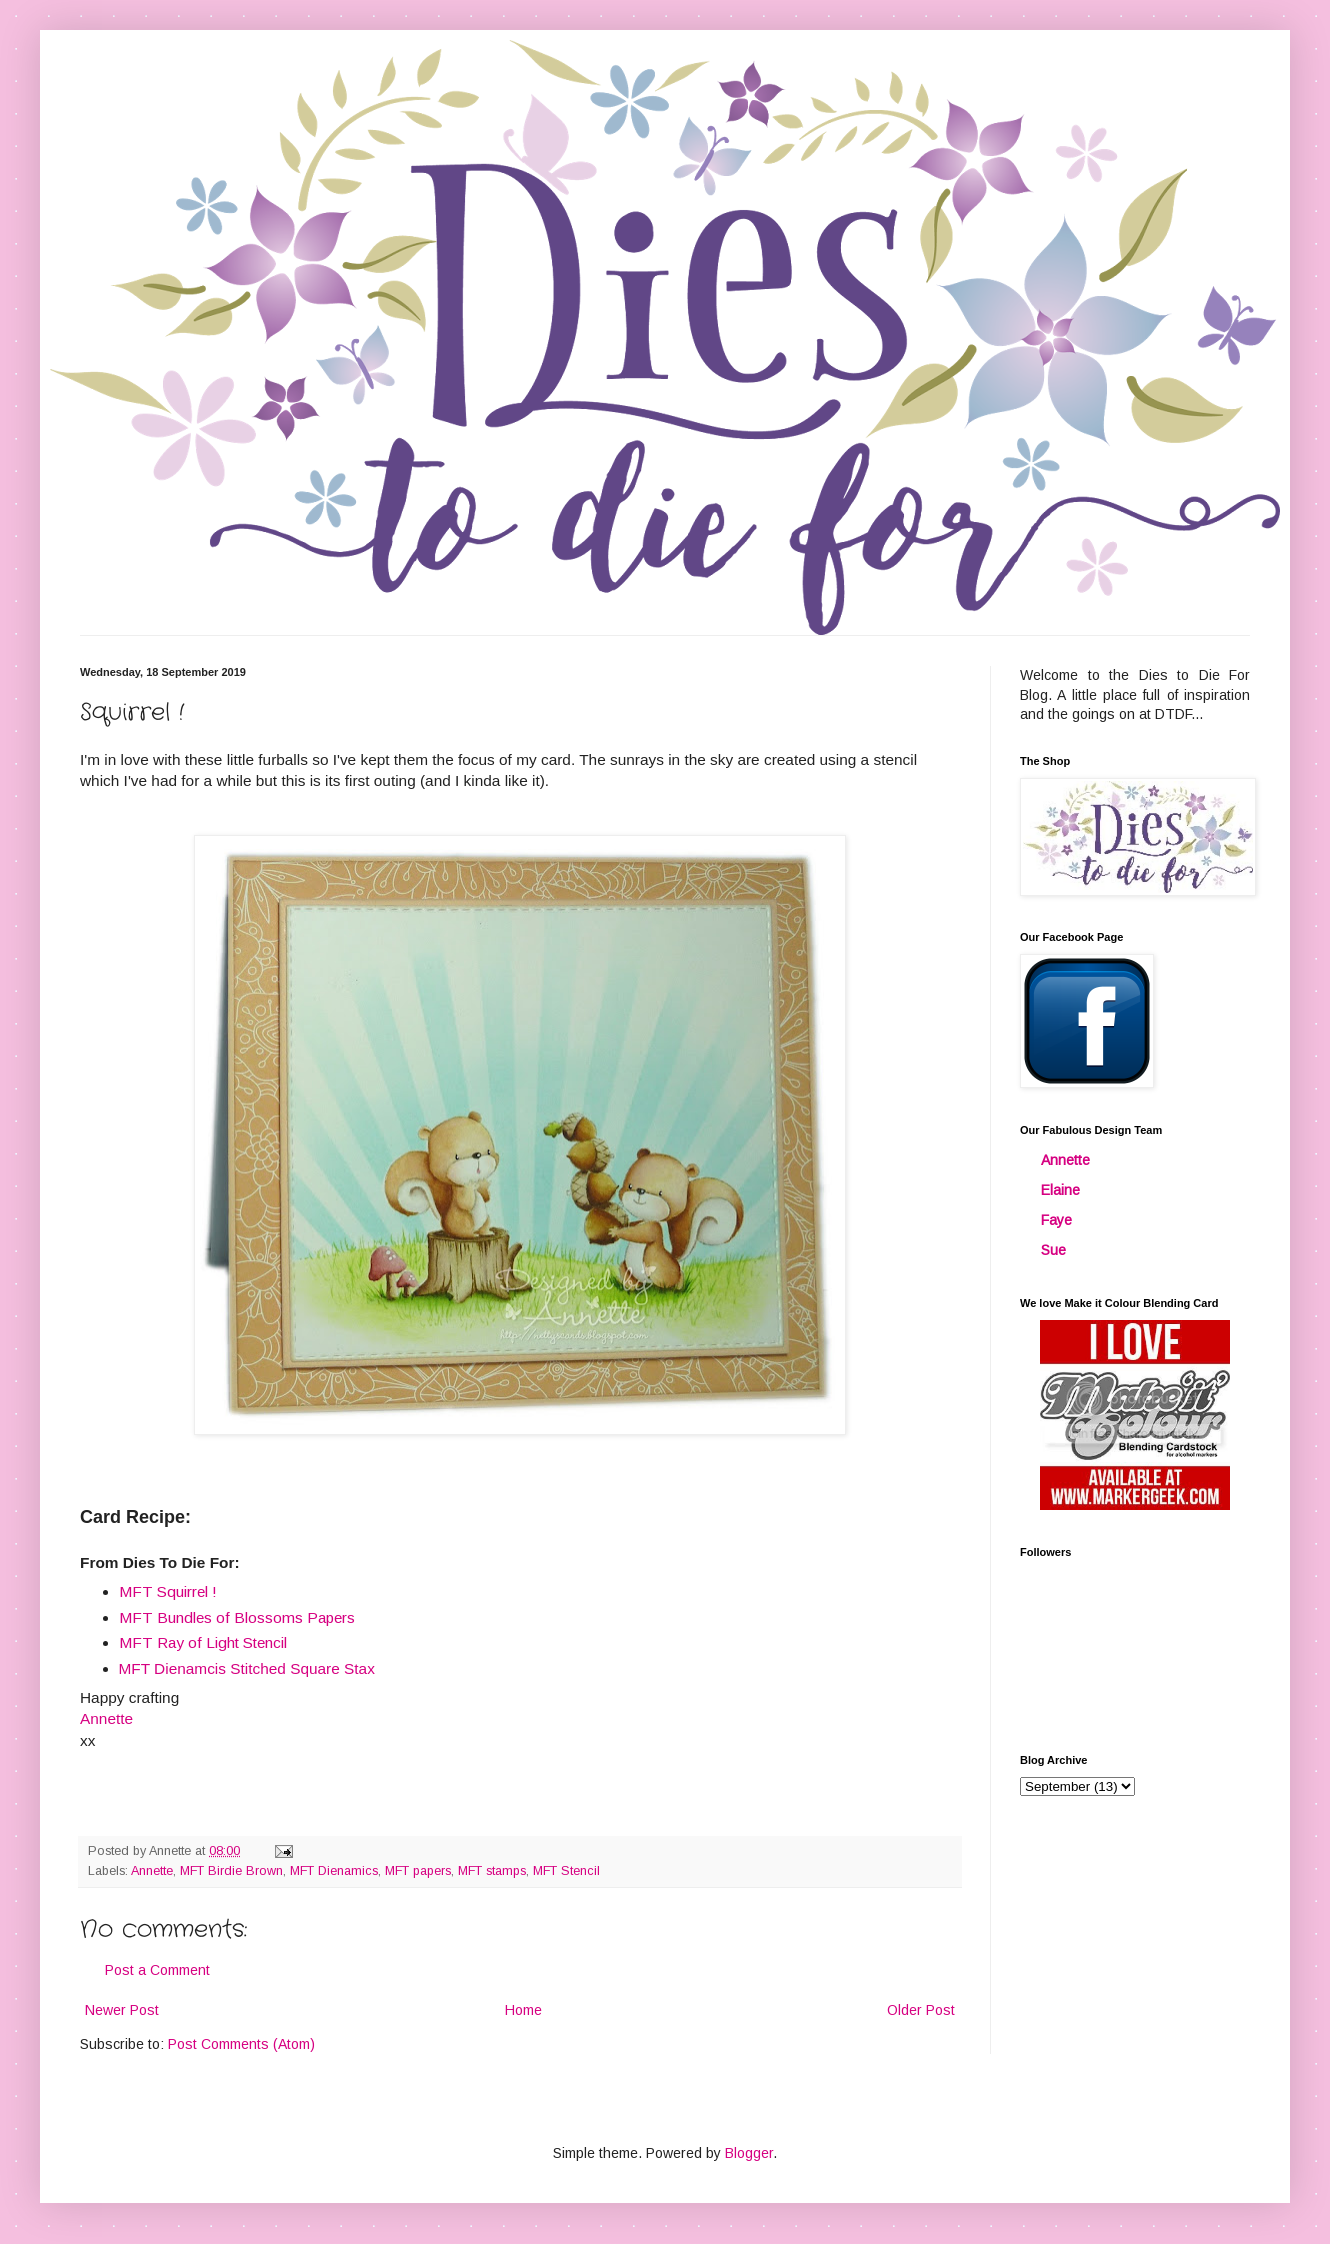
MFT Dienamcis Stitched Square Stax (247, 1668)
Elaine (1060, 1190)
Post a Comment (157, 1970)
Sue (1053, 1250)
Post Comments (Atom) (241, 2044)
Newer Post (122, 2010)
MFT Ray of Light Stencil (203, 1642)
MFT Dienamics (334, 1871)
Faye (1056, 1220)
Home (523, 2010)
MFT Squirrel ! (168, 1591)
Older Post (921, 2010)
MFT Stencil (566, 1871)
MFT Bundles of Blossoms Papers (237, 1617)
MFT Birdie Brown (231, 1871)
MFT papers (418, 1871)
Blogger (749, 2153)
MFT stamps (492, 1871)
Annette (152, 1871)
